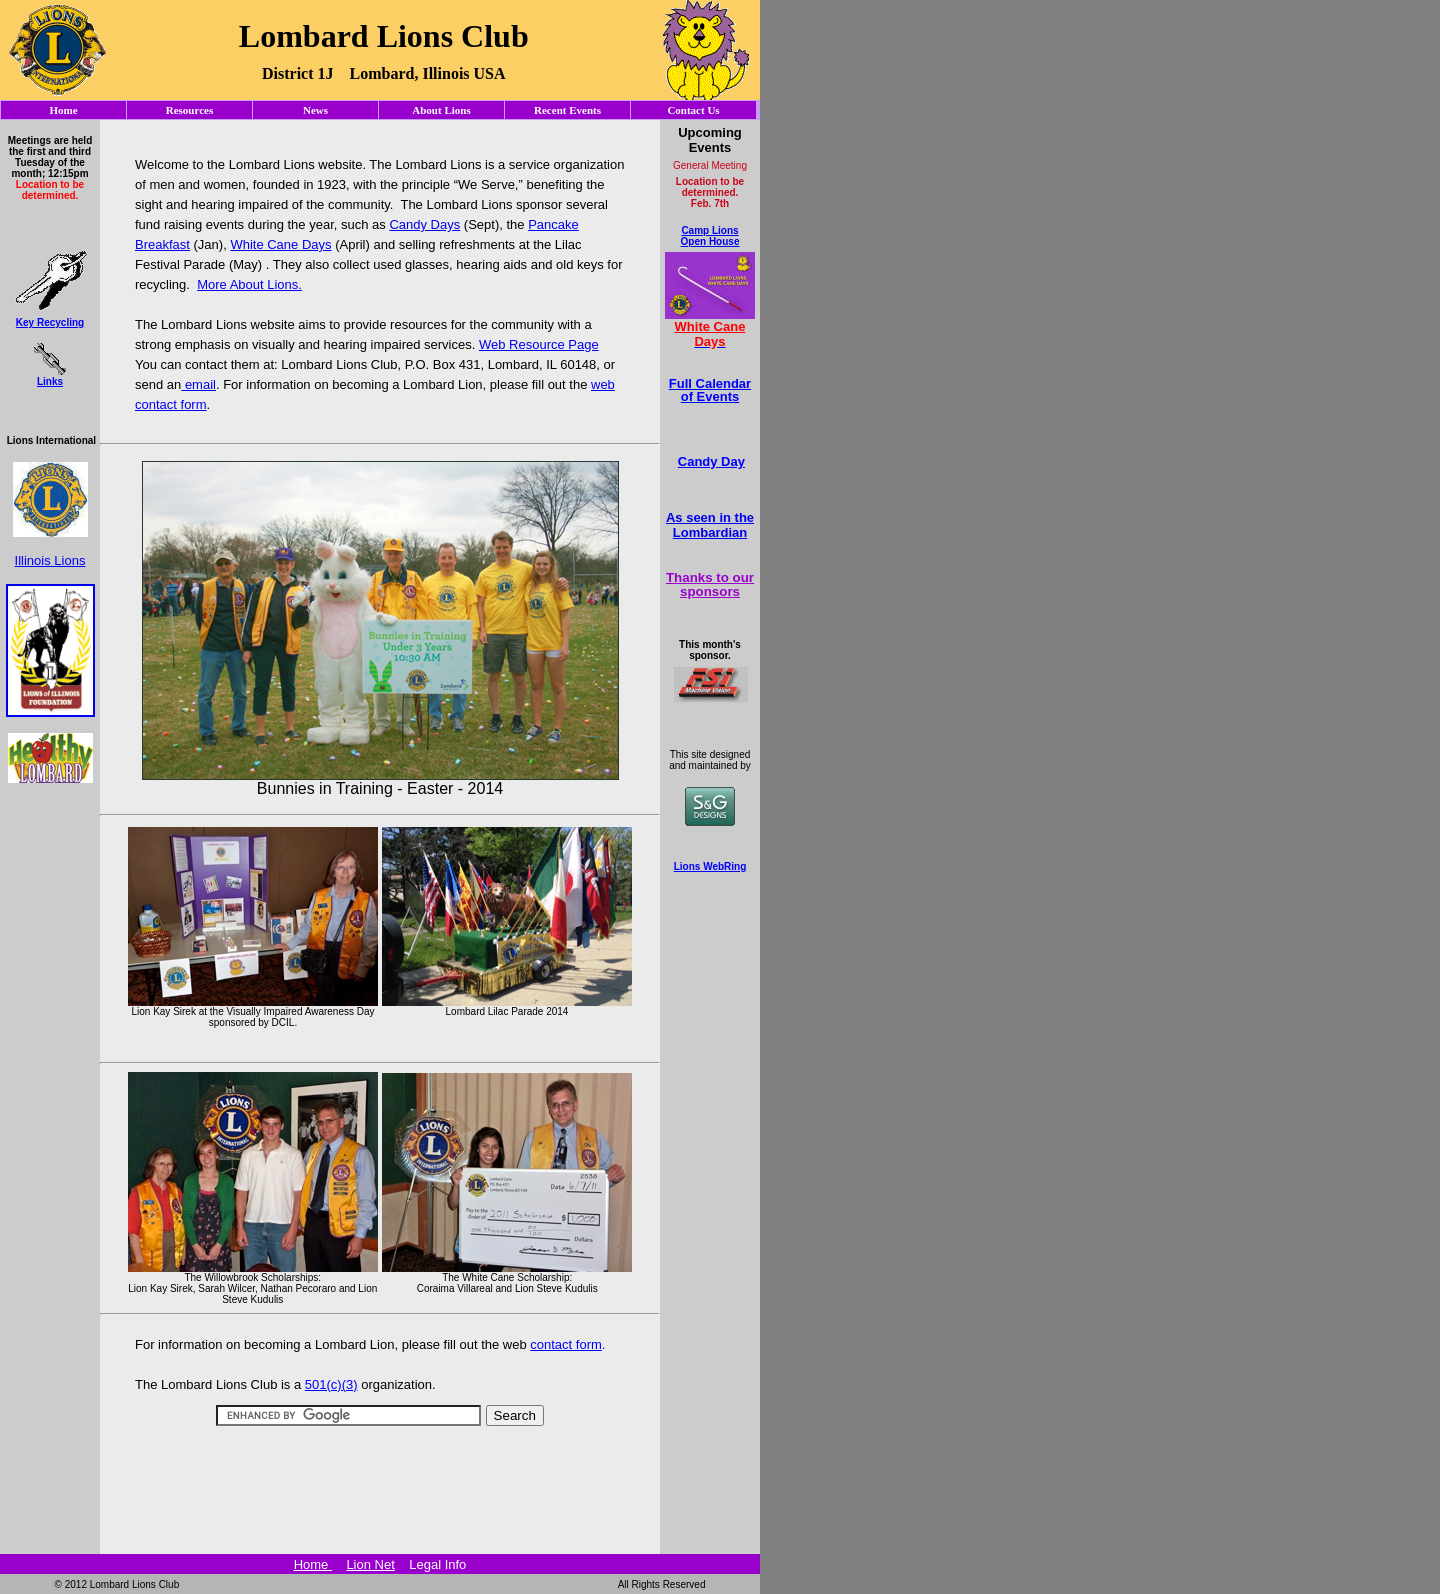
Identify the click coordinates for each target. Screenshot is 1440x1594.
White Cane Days (280, 244)
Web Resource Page (539, 344)
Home (313, 1564)
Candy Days (424, 224)
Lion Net (370, 1564)
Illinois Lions (50, 560)
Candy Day (711, 461)
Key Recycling (50, 322)
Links (50, 381)
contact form (566, 1344)
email (198, 384)
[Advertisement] (380, 1449)
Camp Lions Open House (710, 236)
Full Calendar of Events (710, 390)
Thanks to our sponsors (710, 584)
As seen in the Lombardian (710, 525)
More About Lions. (249, 284)
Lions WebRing (710, 866)
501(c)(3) (331, 1384)
